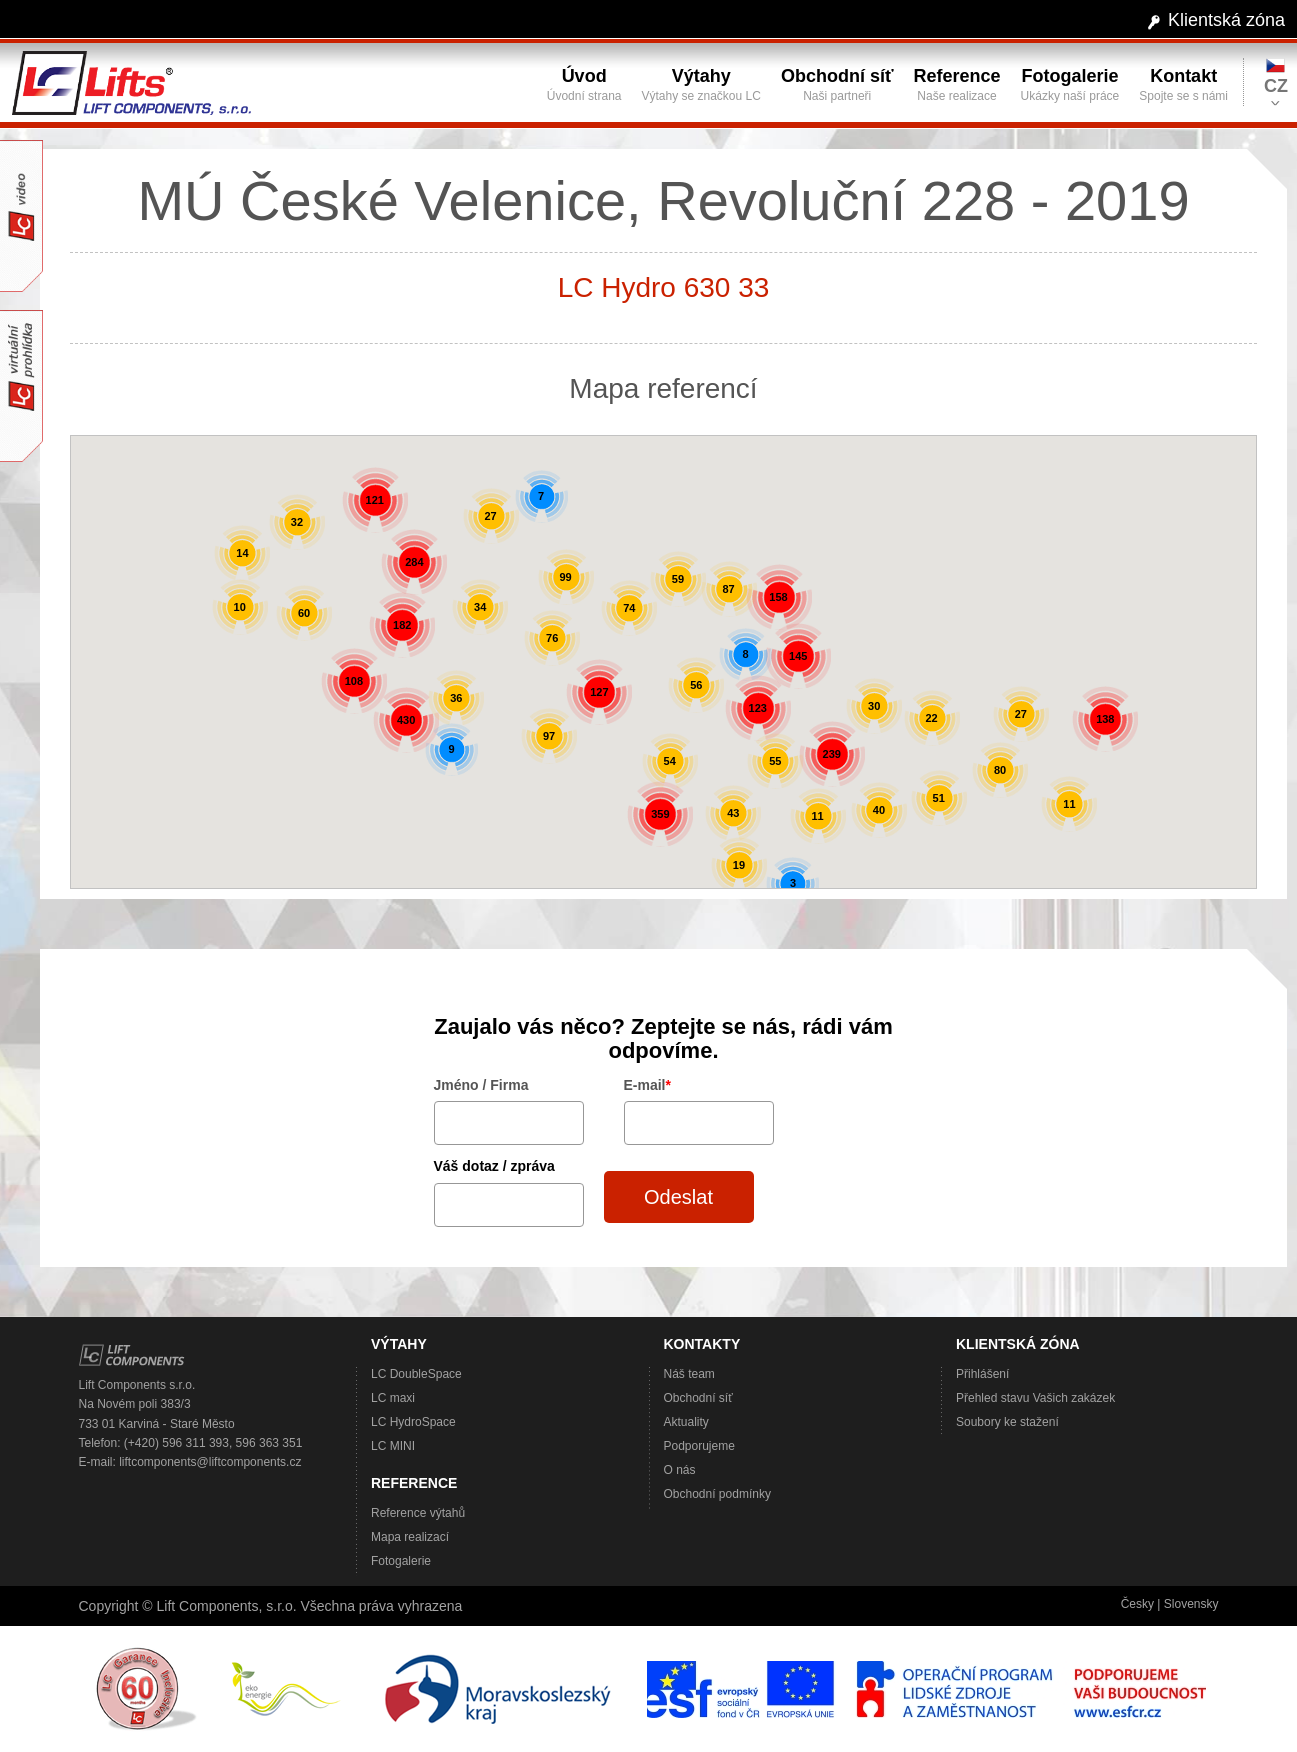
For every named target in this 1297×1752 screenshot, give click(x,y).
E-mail (647, 1085)
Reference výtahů (418, 1513)
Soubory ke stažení (1007, 1422)
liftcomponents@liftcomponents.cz (210, 1462)
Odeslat (678, 1197)
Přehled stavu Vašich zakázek (1035, 1398)
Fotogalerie (401, 1561)
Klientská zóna (1226, 20)
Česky (1137, 1604)
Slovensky (1191, 1604)
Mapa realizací (410, 1537)
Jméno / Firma (481, 1085)
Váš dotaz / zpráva (494, 1166)
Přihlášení (982, 1374)
